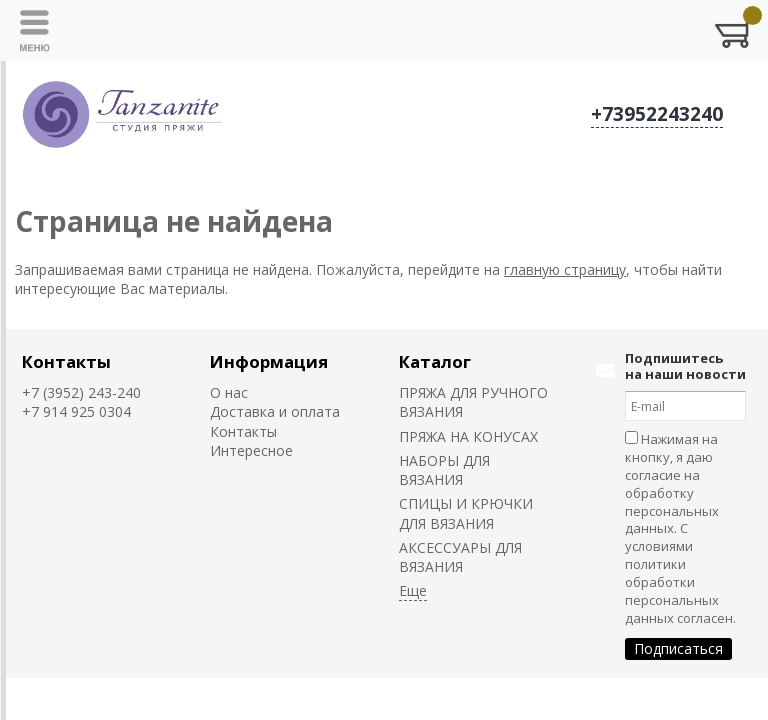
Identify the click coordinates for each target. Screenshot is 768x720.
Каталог (435, 361)
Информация (269, 361)
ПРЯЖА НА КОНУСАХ (468, 436)
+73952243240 (657, 114)
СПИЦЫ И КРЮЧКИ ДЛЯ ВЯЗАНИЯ (466, 513)
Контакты (66, 361)
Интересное (251, 450)
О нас (229, 392)
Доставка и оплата (275, 411)
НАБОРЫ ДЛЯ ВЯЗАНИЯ (444, 470)
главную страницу (565, 269)
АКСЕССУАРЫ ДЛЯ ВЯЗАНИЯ (460, 557)
